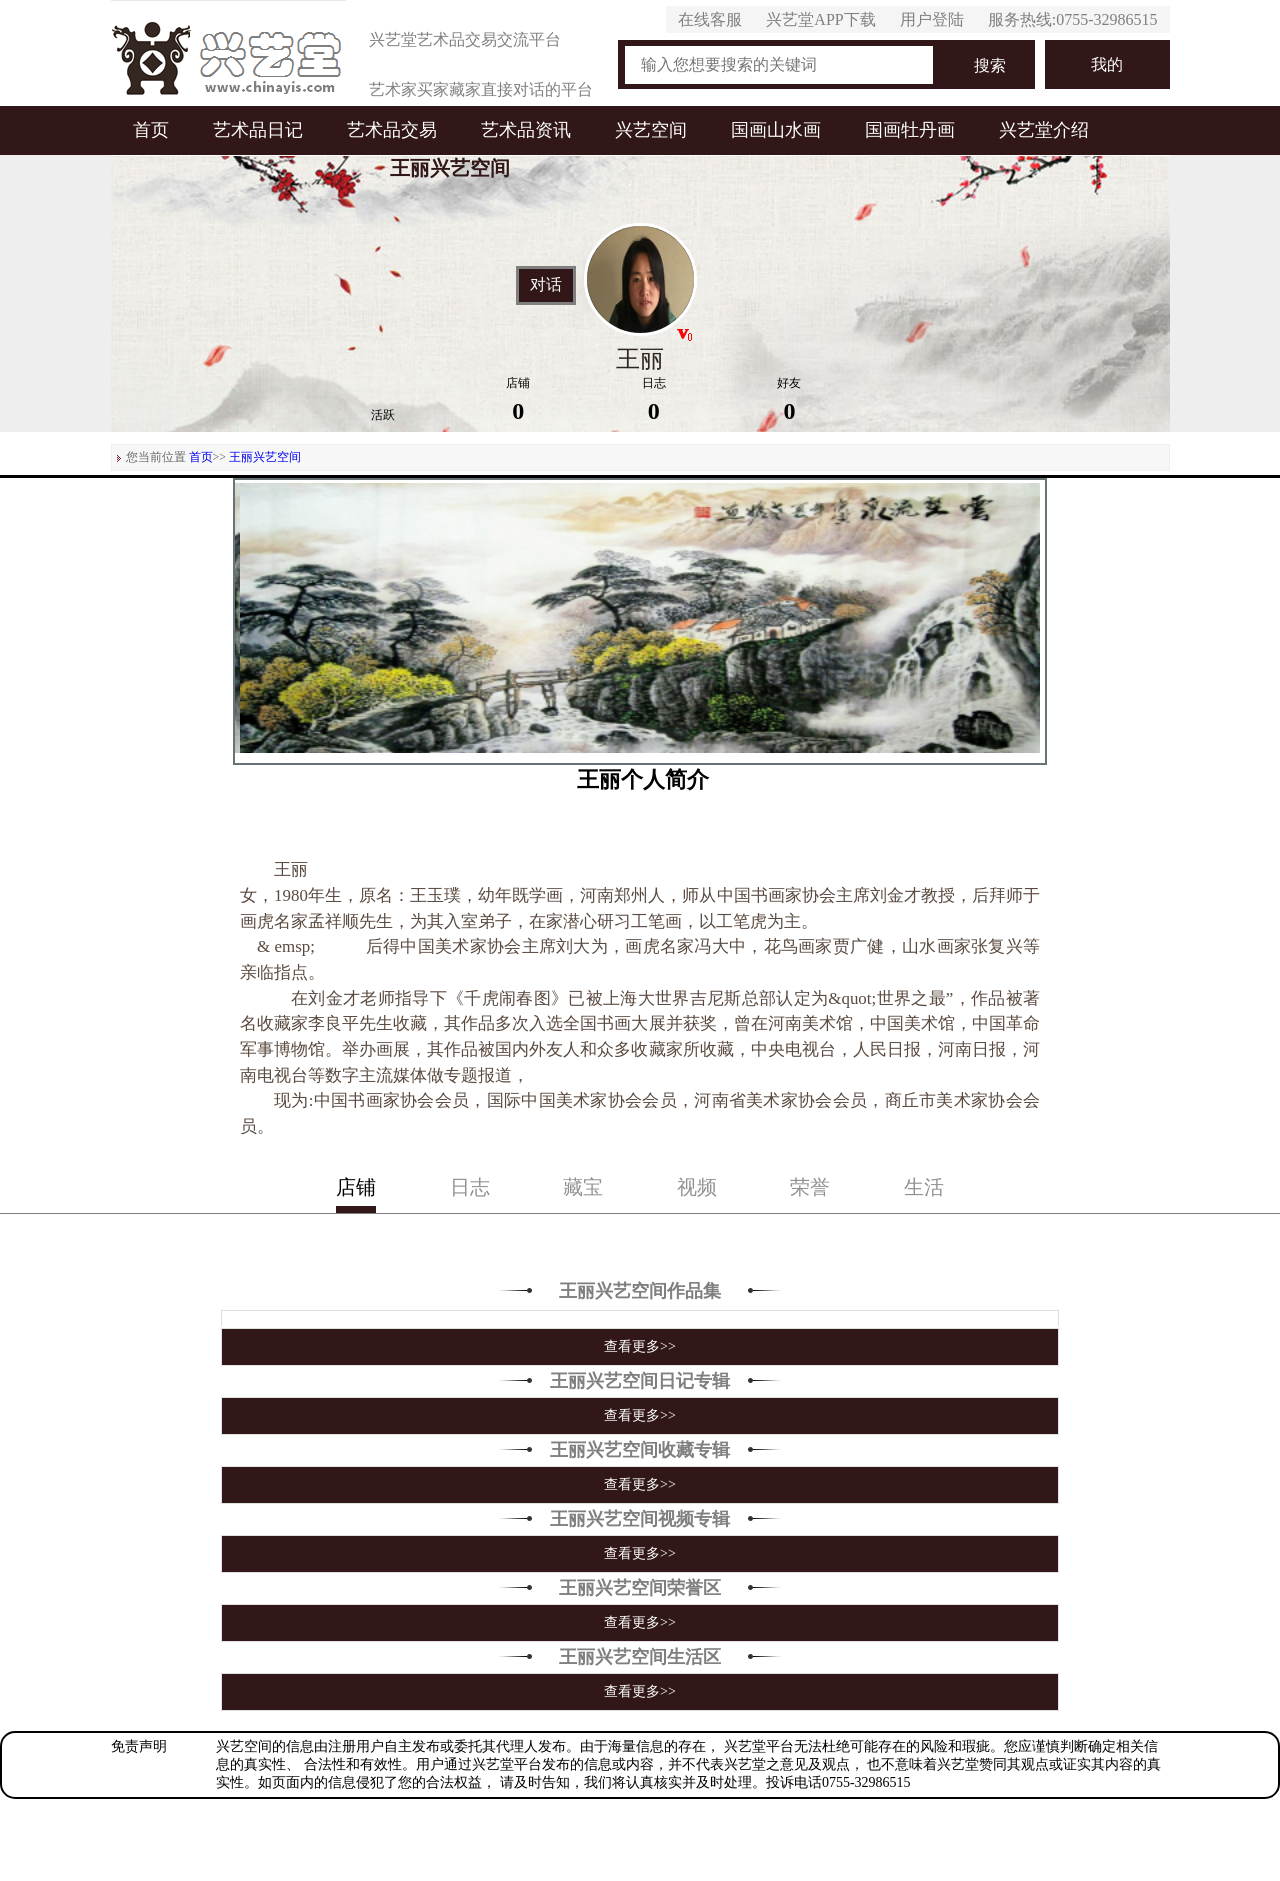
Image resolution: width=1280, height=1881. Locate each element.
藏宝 (583, 1187)
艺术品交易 (392, 130)
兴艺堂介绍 (1044, 130)
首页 (151, 130)
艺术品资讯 (526, 130)
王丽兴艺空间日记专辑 (640, 1381)
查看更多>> (640, 1346)
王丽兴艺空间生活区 (640, 1657)
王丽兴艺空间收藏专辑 (640, 1450)
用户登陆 (932, 19)
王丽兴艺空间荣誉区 (640, 1588)
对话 (546, 285)
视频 (697, 1187)
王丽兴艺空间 (265, 457)
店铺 (356, 1187)
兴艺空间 (651, 130)
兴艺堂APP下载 (820, 19)
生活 (924, 1187)
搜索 (990, 65)
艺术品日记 (258, 130)
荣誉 (810, 1187)
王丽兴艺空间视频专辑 (640, 1519)
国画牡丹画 (910, 130)
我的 (1107, 64)
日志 (470, 1187)
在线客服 (710, 19)
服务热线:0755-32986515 (1073, 19)
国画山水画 (776, 130)
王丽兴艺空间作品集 (640, 1291)
